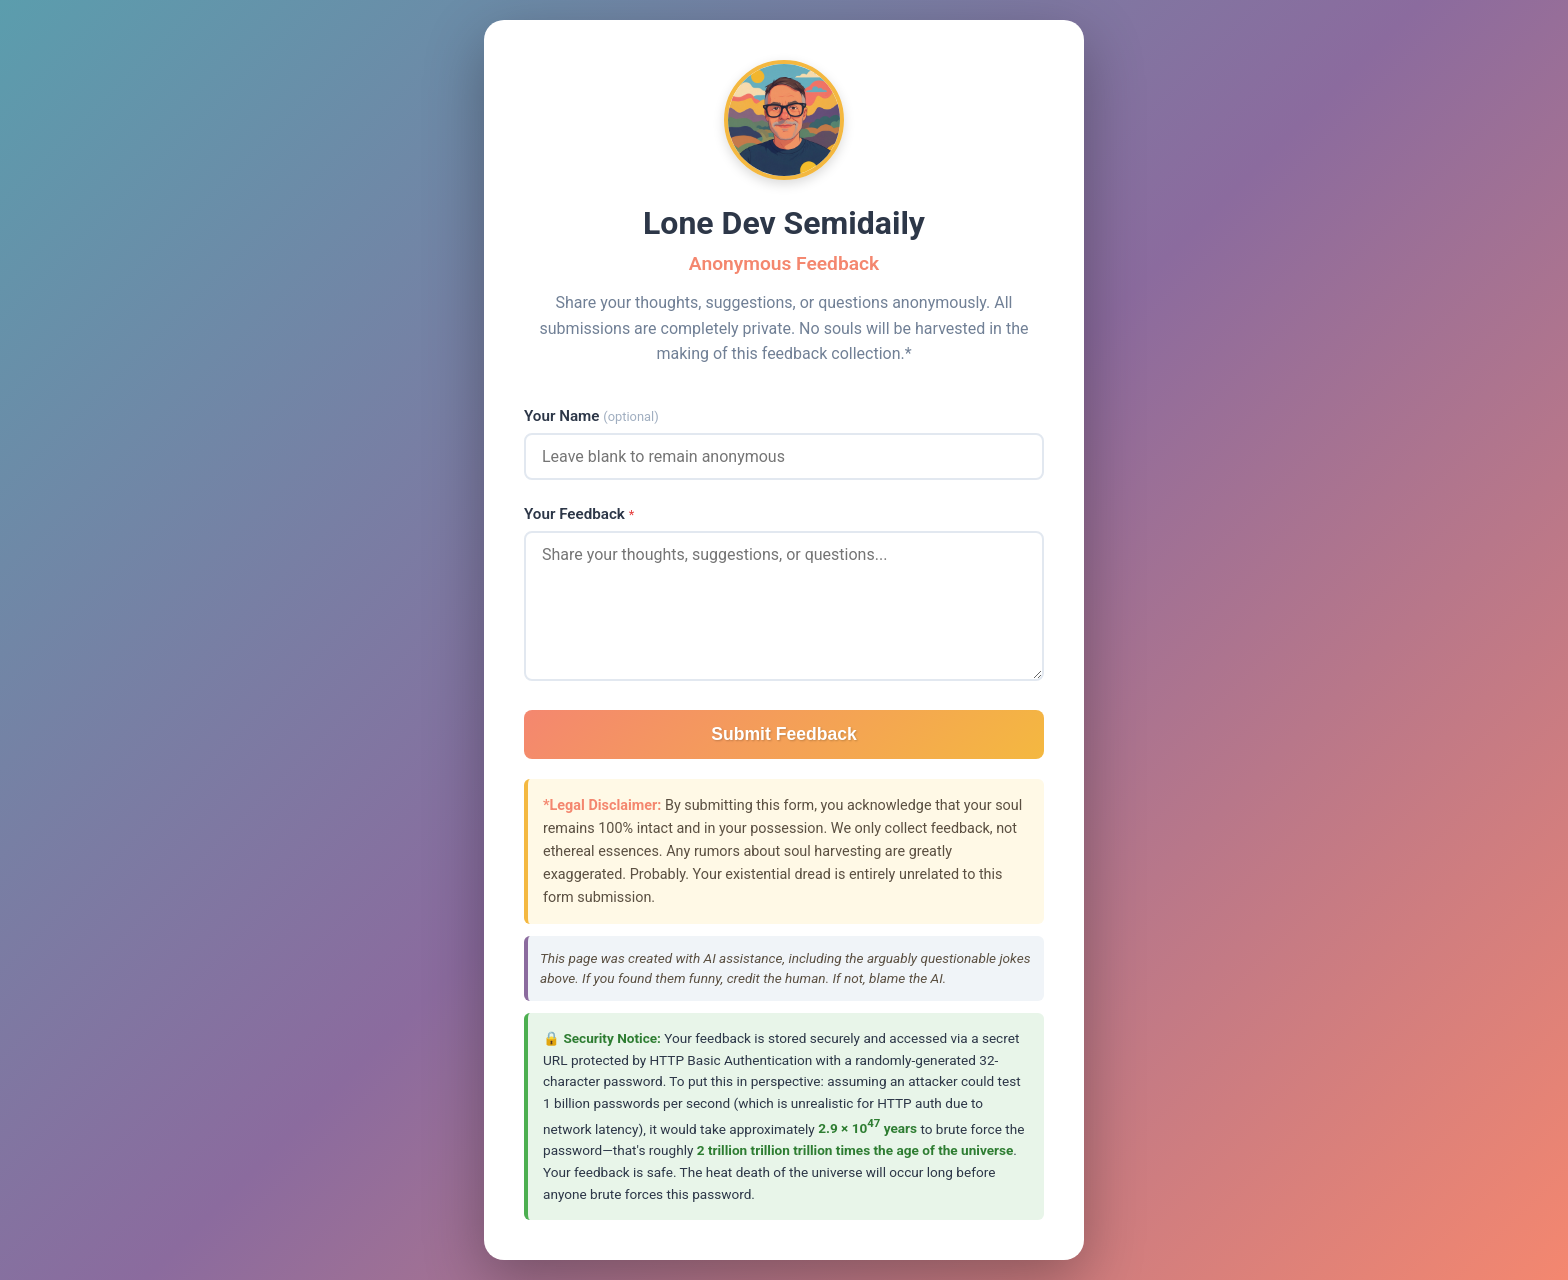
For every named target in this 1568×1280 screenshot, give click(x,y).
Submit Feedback (784, 734)
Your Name (591, 416)
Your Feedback (579, 514)
